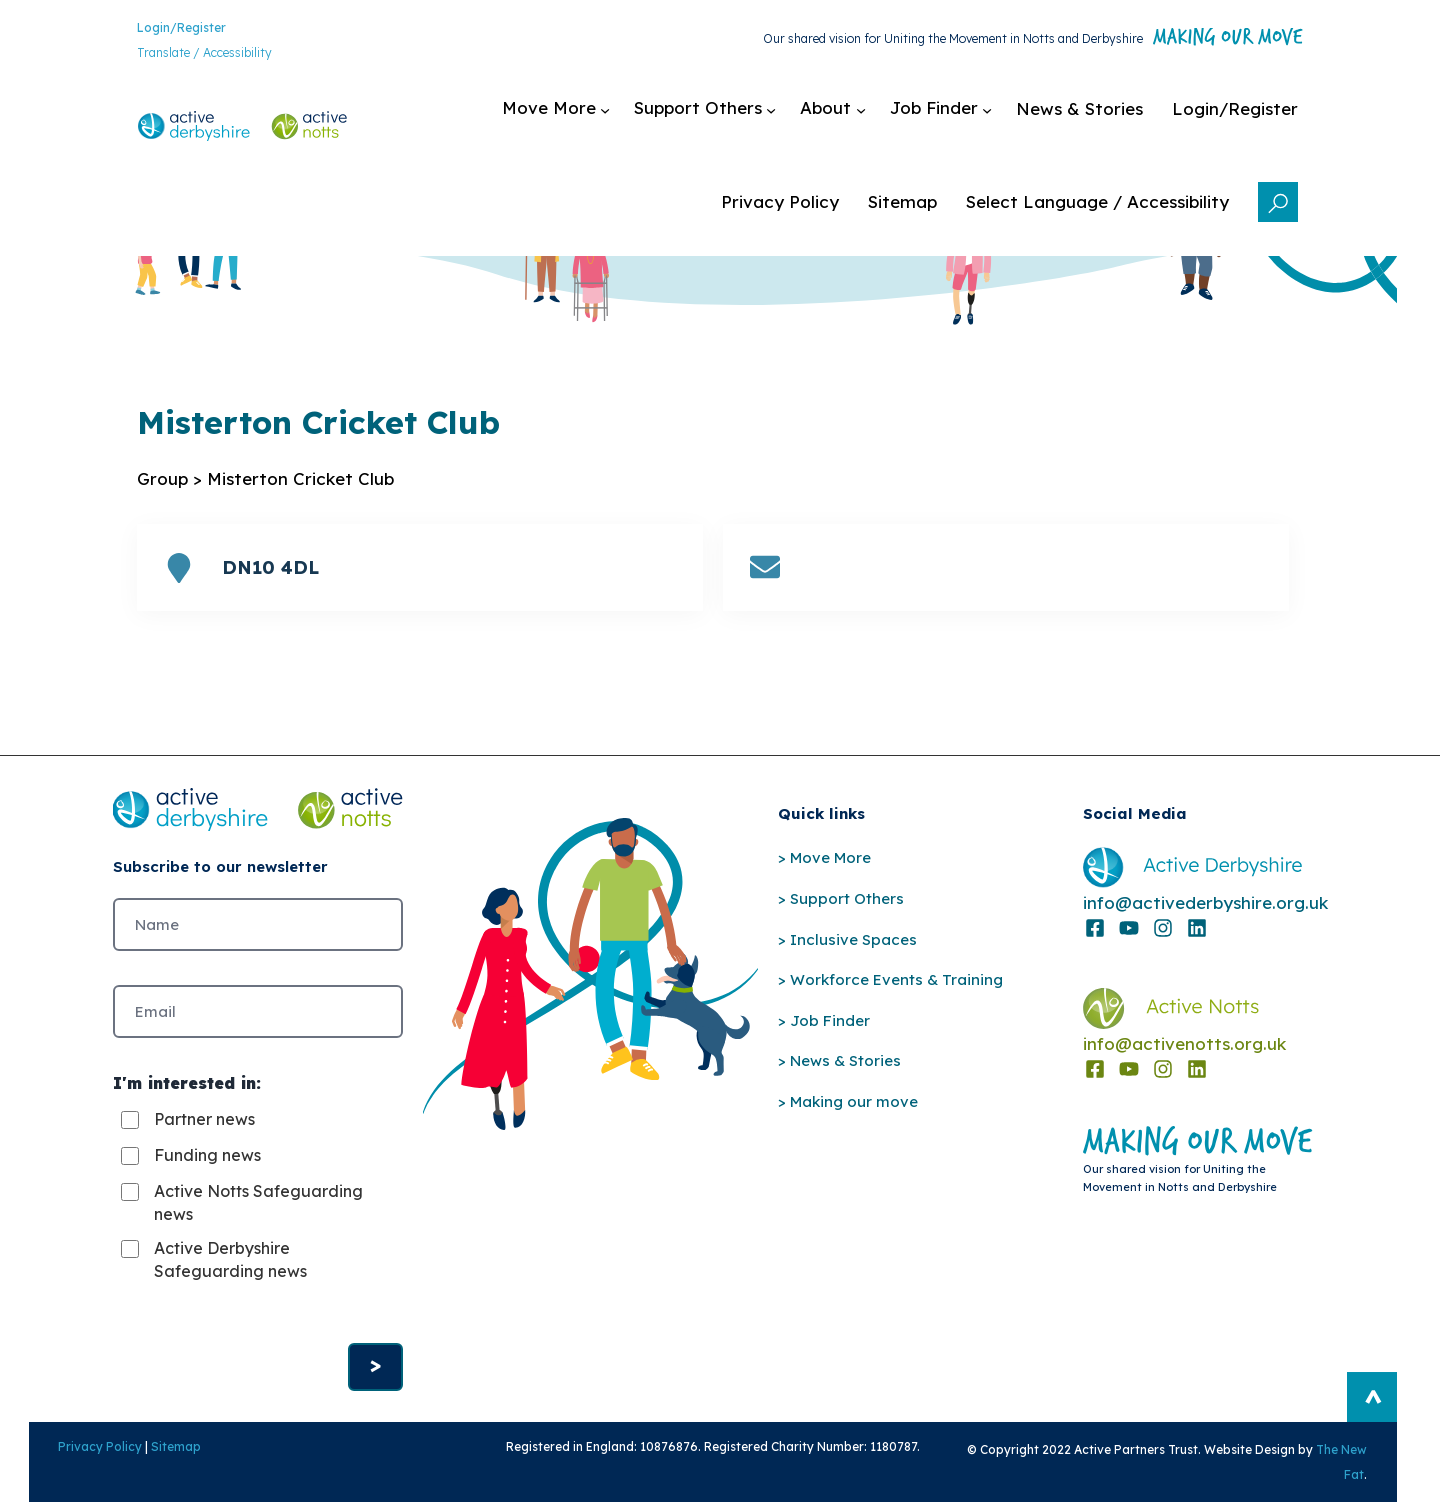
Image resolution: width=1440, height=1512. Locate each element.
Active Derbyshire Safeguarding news (230, 1288)
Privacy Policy (78, 1479)
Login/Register (164, 29)
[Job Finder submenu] (958, 116)
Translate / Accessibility (187, 55)
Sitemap (154, 1479)
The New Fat (1350, 1482)
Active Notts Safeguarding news (258, 1231)
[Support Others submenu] (722, 116)
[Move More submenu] (572, 116)
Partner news (204, 1148)
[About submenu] (849, 116)
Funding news (207, 1184)
